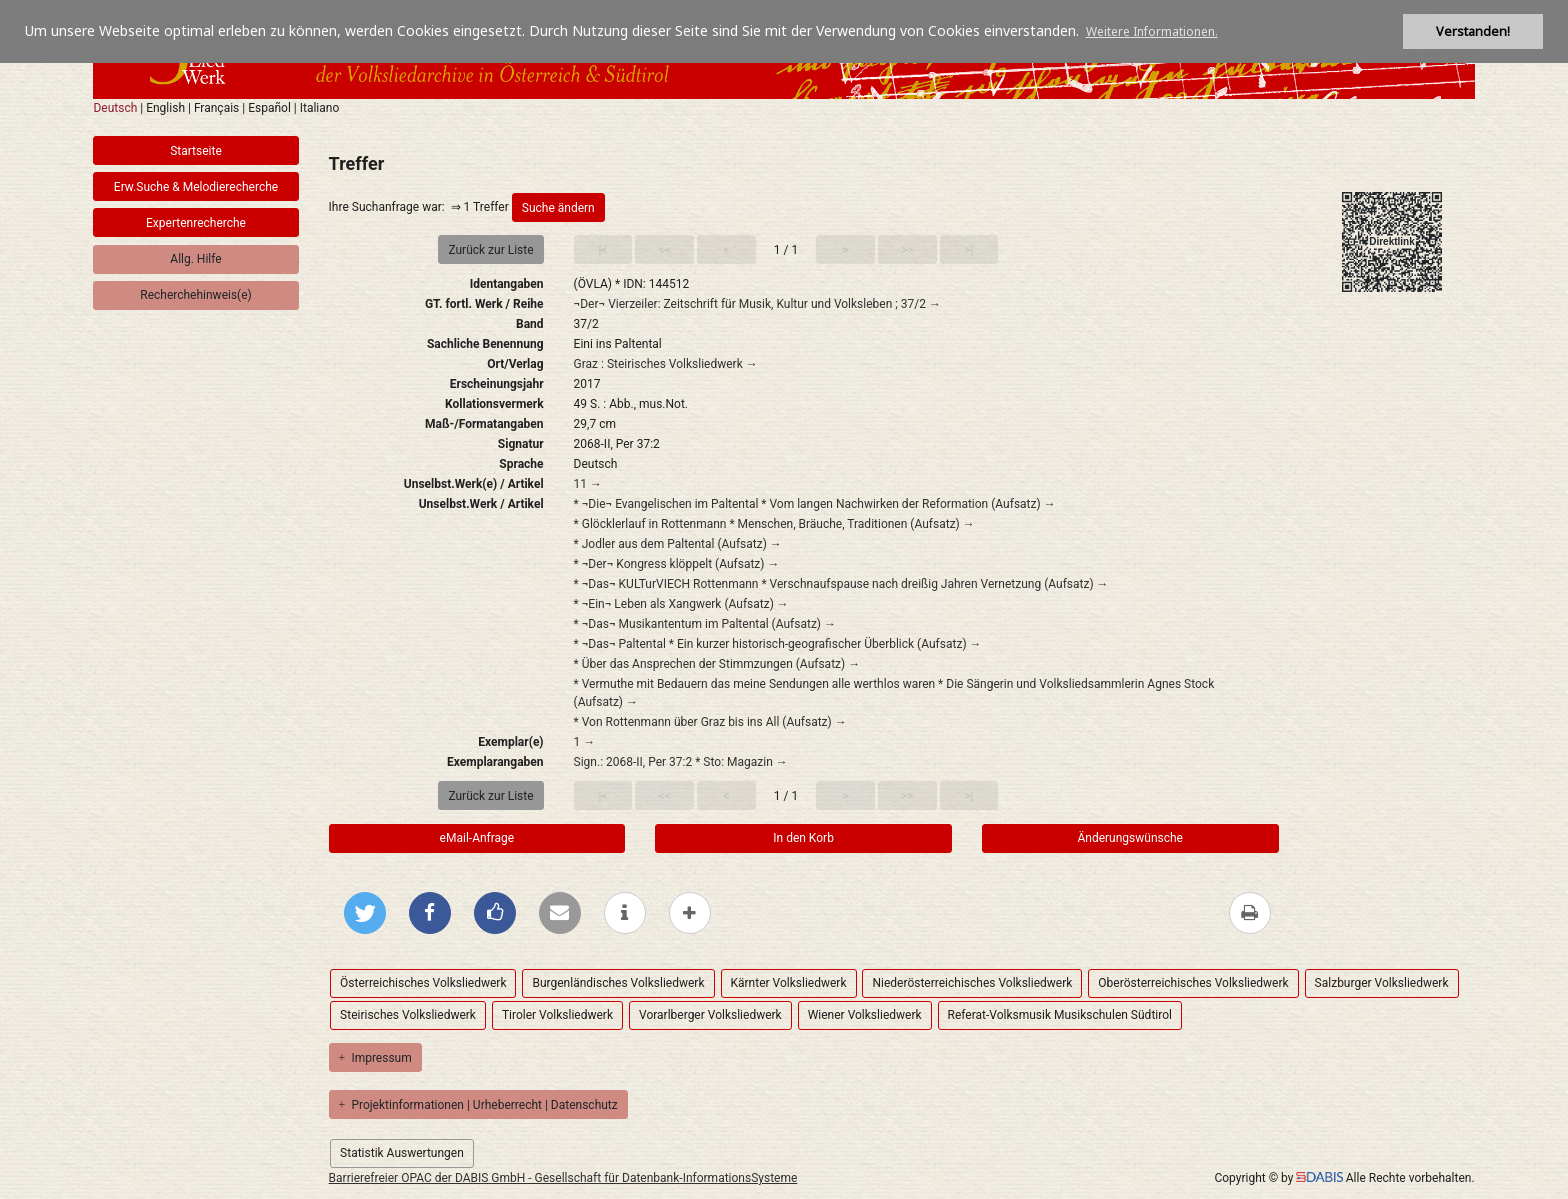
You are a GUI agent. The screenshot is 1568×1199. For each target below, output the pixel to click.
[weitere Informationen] (625, 913)
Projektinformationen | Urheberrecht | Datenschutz (478, 1105)
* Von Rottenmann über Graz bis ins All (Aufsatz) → (710, 722)
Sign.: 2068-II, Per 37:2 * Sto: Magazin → (681, 762)
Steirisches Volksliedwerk (408, 1015)
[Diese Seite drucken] (1250, 913)
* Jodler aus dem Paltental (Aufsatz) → (678, 544)
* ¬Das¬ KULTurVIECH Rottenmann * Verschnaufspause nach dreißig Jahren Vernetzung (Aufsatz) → (841, 584)
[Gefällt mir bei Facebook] (495, 913)
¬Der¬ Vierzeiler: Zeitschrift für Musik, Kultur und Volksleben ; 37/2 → (757, 304)
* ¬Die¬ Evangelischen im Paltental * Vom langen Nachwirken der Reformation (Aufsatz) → (815, 504)
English (165, 108)
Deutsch (115, 108)
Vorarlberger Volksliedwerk (710, 1015)
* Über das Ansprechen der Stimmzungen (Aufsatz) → (717, 664)
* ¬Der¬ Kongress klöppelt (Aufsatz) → (677, 564)
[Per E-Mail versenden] (560, 913)
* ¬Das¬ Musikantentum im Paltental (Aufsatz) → (705, 624)
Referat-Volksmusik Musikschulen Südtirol (1060, 1015)
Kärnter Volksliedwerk (789, 983)
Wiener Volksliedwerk (865, 1015)
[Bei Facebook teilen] (430, 913)
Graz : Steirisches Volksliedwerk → (666, 364)
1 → (585, 742)
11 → (588, 484)
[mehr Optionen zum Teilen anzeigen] (690, 913)
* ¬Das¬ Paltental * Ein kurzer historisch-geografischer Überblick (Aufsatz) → (778, 644)
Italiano (320, 108)
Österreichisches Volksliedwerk (423, 983)
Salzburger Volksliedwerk (1382, 983)
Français (216, 108)
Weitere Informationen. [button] (1152, 31)
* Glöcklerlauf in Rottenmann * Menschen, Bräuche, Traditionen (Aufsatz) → (774, 524)
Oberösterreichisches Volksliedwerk (1193, 983)
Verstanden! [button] (1473, 31)
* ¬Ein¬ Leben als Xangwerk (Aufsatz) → (681, 604)
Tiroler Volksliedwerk (557, 1015)
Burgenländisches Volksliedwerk (618, 983)
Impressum (375, 1058)
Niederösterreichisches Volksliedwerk (972, 983)
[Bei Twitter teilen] (365, 913)
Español (269, 108)
